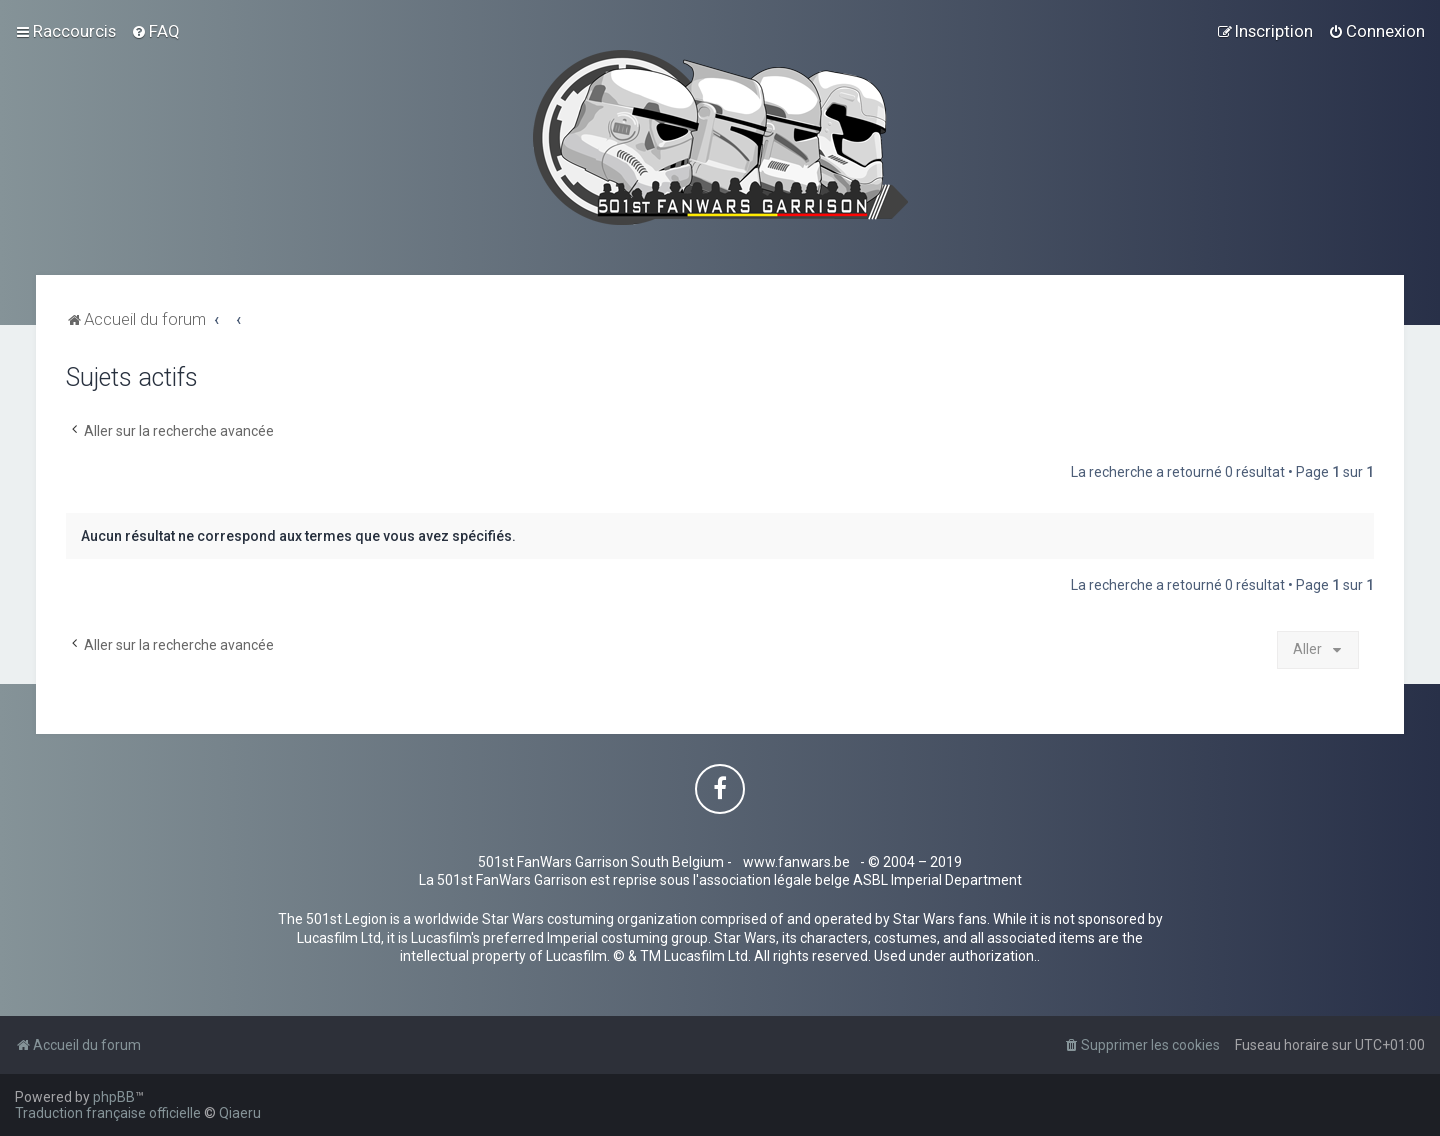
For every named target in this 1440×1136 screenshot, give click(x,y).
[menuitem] (155, 31)
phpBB (114, 1097)
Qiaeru (240, 1113)
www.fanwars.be (796, 862)
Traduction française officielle (108, 1113)
